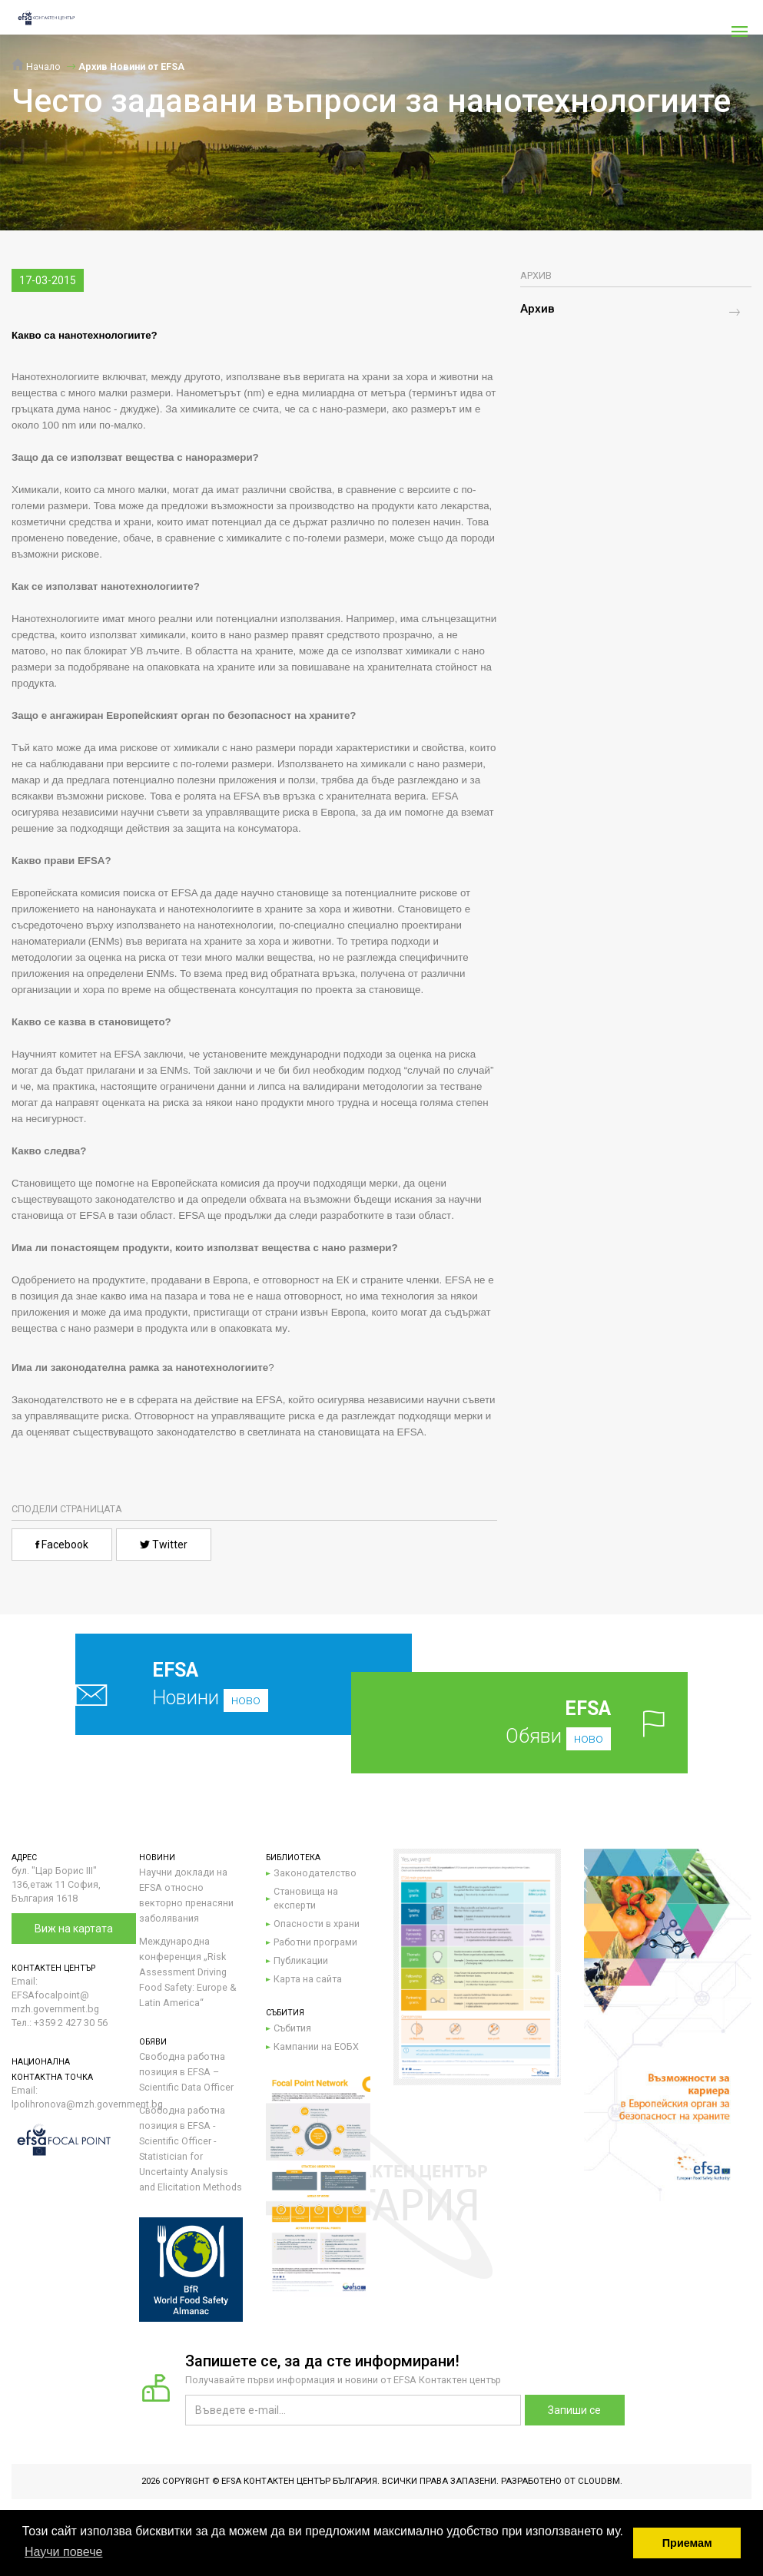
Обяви (538, 1722)
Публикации (301, 1960)
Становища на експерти (306, 1898)
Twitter (163, 1544)
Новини (213, 1684)
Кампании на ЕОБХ (316, 2046)
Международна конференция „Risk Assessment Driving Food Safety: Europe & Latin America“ (188, 1971)
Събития (292, 2028)
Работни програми (315, 1942)
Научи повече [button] (63, 2551)
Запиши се (574, 2410)
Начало (36, 66)
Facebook (61, 1544)
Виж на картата (74, 1928)
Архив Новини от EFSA (131, 66)
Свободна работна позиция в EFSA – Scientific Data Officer (186, 2072)
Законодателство (315, 1873)
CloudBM (599, 2481)
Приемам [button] (687, 2543)
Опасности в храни (317, 1923)
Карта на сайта (308, 1979)
